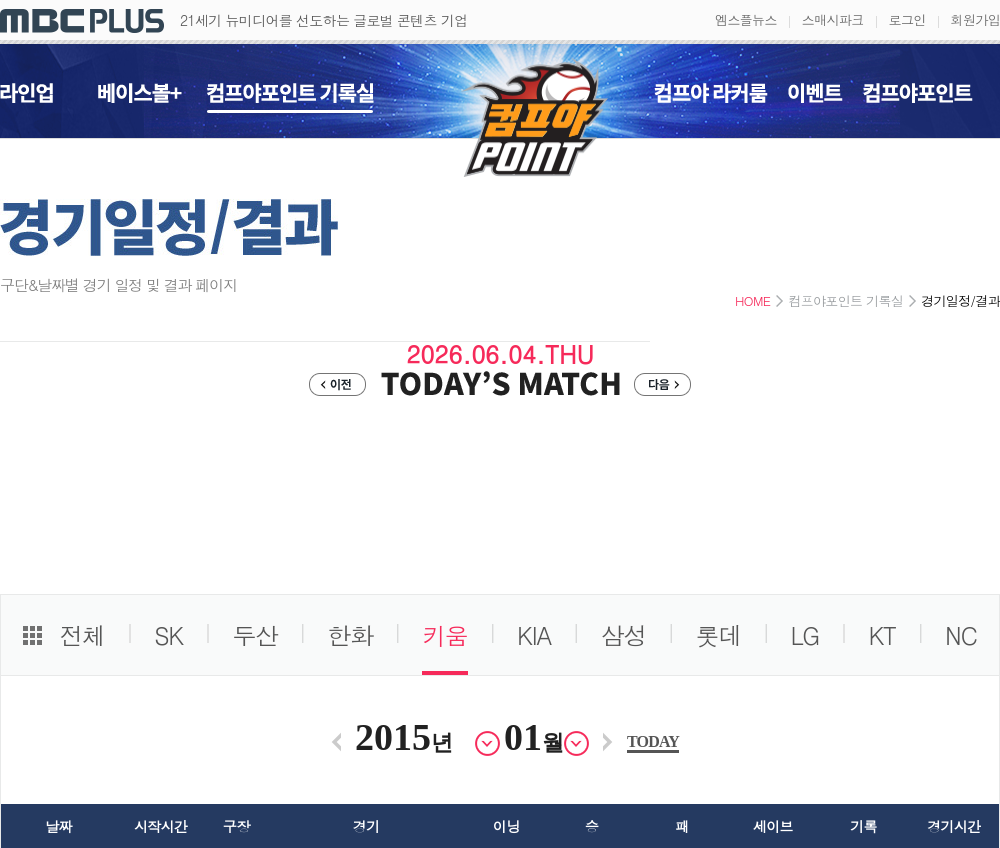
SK (168, 635)
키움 (445, 635)
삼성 (624, 635)
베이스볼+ (140, 98)
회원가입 (975, 19)
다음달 (608, 742)
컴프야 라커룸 (711, 98)
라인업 (26, 98)
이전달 (336, 742)
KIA (534, 635)
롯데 (719, 635)
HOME (752, 301)
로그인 (907, 19)
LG (805, 635)
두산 (255, 635)
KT (881, 635)
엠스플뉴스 (746, 19)
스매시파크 (833, 19)
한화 (350, 635)
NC (961, 635)
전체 (82, 635)
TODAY (653, 741)
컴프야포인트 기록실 (290, 98)
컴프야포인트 (918, 98)
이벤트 (815, 98)
